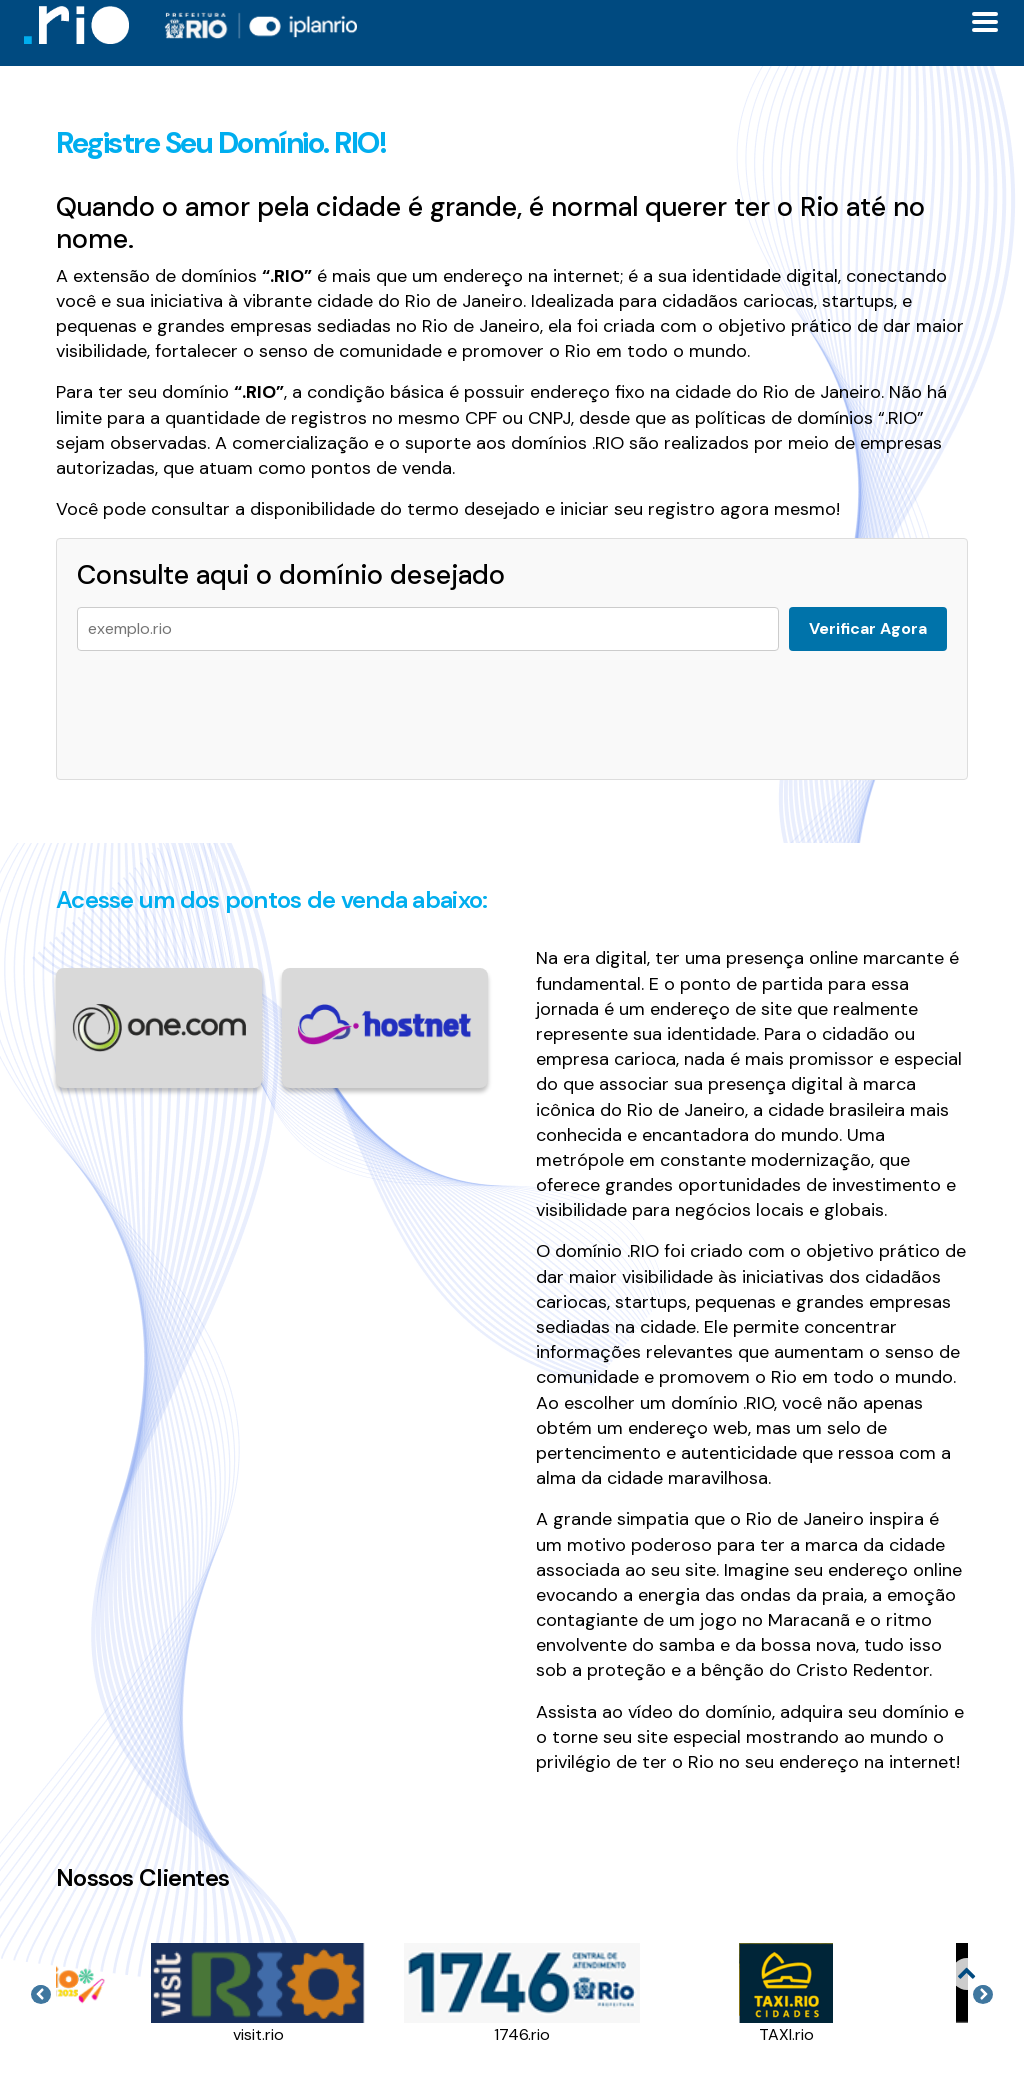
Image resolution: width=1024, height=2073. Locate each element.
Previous (41, 1995)
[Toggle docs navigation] (985, 22)
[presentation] (229, 705)
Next (983, 1995)
